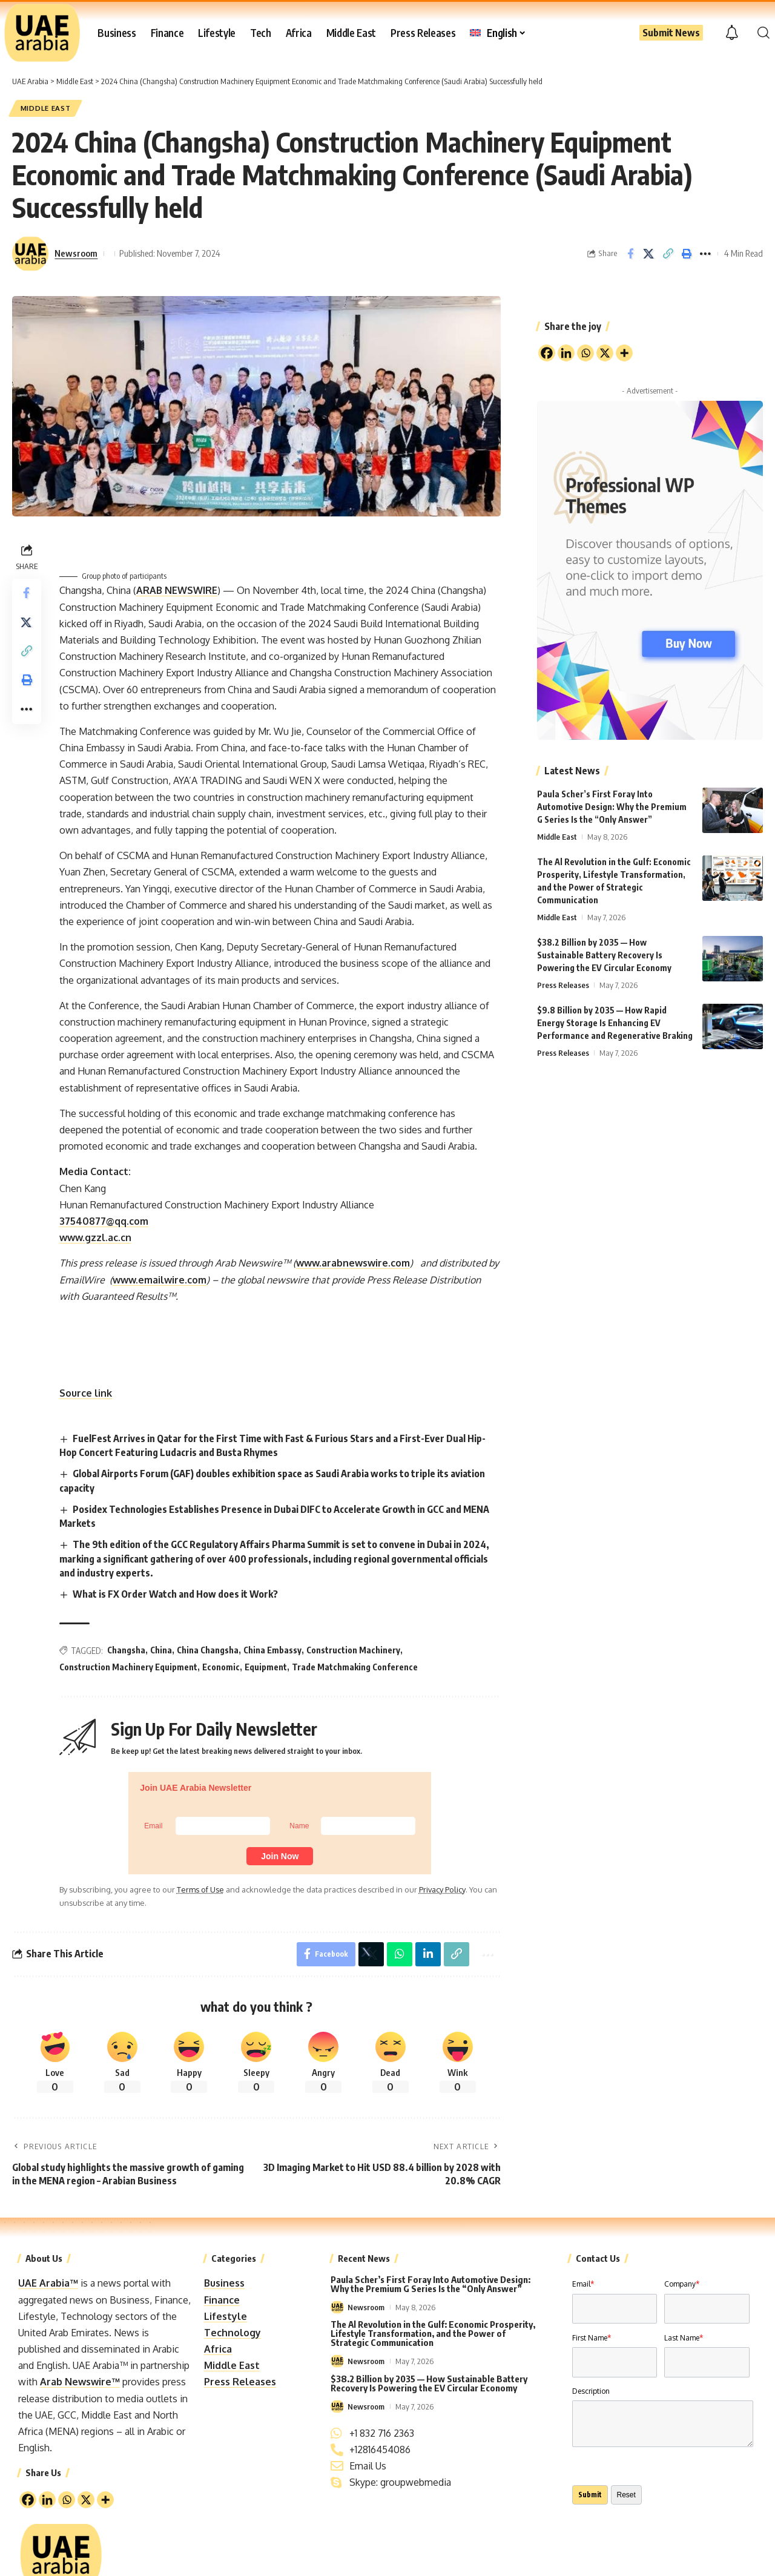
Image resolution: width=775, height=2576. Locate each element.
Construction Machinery (353, 1650)
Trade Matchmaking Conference (355, 1667)
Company (681, 2283)
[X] (86, 2499)
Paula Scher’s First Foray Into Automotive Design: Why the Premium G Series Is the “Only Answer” (612, 805)
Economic (221, 1667)
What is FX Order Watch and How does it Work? (175, 1594)
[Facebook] (27, 2499)
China (161, 1650)
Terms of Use (200, 1889)
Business (224, 2283)
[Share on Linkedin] (428, 1954)
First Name (591, 2337)
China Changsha (208, 1650)
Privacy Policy (442, 1889)
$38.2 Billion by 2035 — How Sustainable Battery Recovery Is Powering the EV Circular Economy (604, 953)
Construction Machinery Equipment (128, 1667)
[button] (763, 32)
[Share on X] (649, 253)
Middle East (46, 108)
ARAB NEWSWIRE (176, 590)
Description (591, 2391)
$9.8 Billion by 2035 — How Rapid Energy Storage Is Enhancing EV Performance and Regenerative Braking (615, 1021)
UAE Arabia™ (48, 2283)
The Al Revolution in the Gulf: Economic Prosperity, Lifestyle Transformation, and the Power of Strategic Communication (433, 2333)
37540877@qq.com (103, 1221)
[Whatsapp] (66, 2499)
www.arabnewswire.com (353, 1263)
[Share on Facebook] (630, 253)
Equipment (266, 1667)
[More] (105, 2499)
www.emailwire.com (159, 1280)
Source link (85, 1393)
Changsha (126, 1650)
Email (583, 2283)
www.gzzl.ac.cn (95, 1237)
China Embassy (272, 1650)
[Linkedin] (47, 2499)
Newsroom (75, 253)
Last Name (683, 2337)
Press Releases (563, 983)
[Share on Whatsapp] (399, 1954)
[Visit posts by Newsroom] (30, 254)
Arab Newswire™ (80, 2382)
